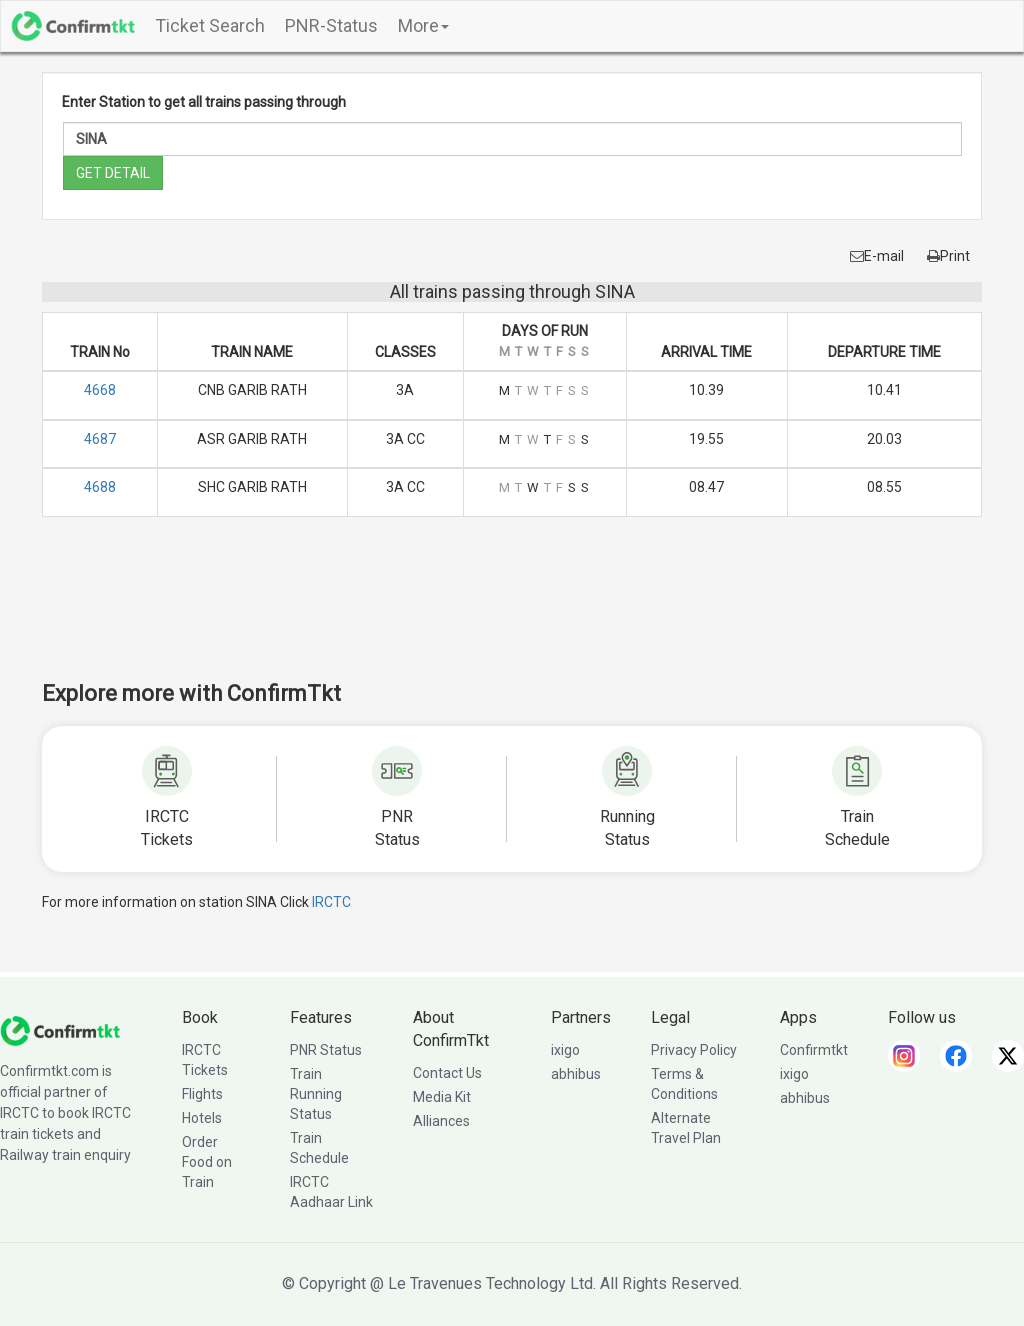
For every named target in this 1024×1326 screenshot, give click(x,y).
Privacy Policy (694, 1050)
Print (948, 256)
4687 (100, 439)
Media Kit (442, 1097)
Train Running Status (316, 1094)
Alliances (441, 1121)
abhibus (576, 1074)
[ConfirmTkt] (60, 1030)
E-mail (877, 256)
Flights (202, 1094)
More (423, 25)
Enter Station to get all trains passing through (204, 102)
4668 (100, 390)
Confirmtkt (814, 1050)
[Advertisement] (512, 612)
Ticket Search (210, 25)
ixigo (565, 1050)
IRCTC (331, 902)
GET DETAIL (113, 173)
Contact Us (447, 1073)
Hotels (202, 1118)
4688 (100, 487)
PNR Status (326, 1050)
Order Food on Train (207, 1162)
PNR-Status (331, 25)
